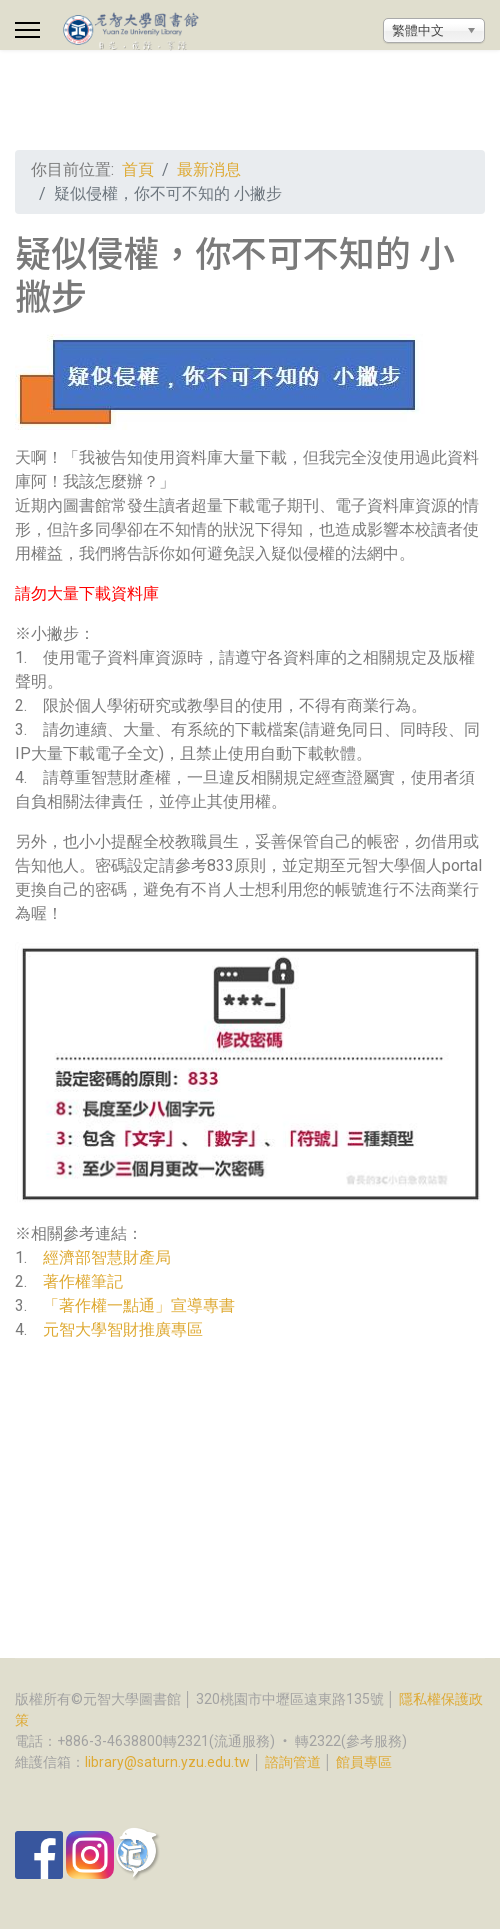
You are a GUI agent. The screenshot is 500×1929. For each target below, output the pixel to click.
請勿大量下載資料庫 (87, 593)
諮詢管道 (293, 1762)
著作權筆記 (83, 1281)
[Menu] (27, 30)
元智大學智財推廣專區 (123, 1329)
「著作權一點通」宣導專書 (139, 1305)
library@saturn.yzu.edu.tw (167, 1762)
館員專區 (364, 1762)
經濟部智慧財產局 (107, 1257)
